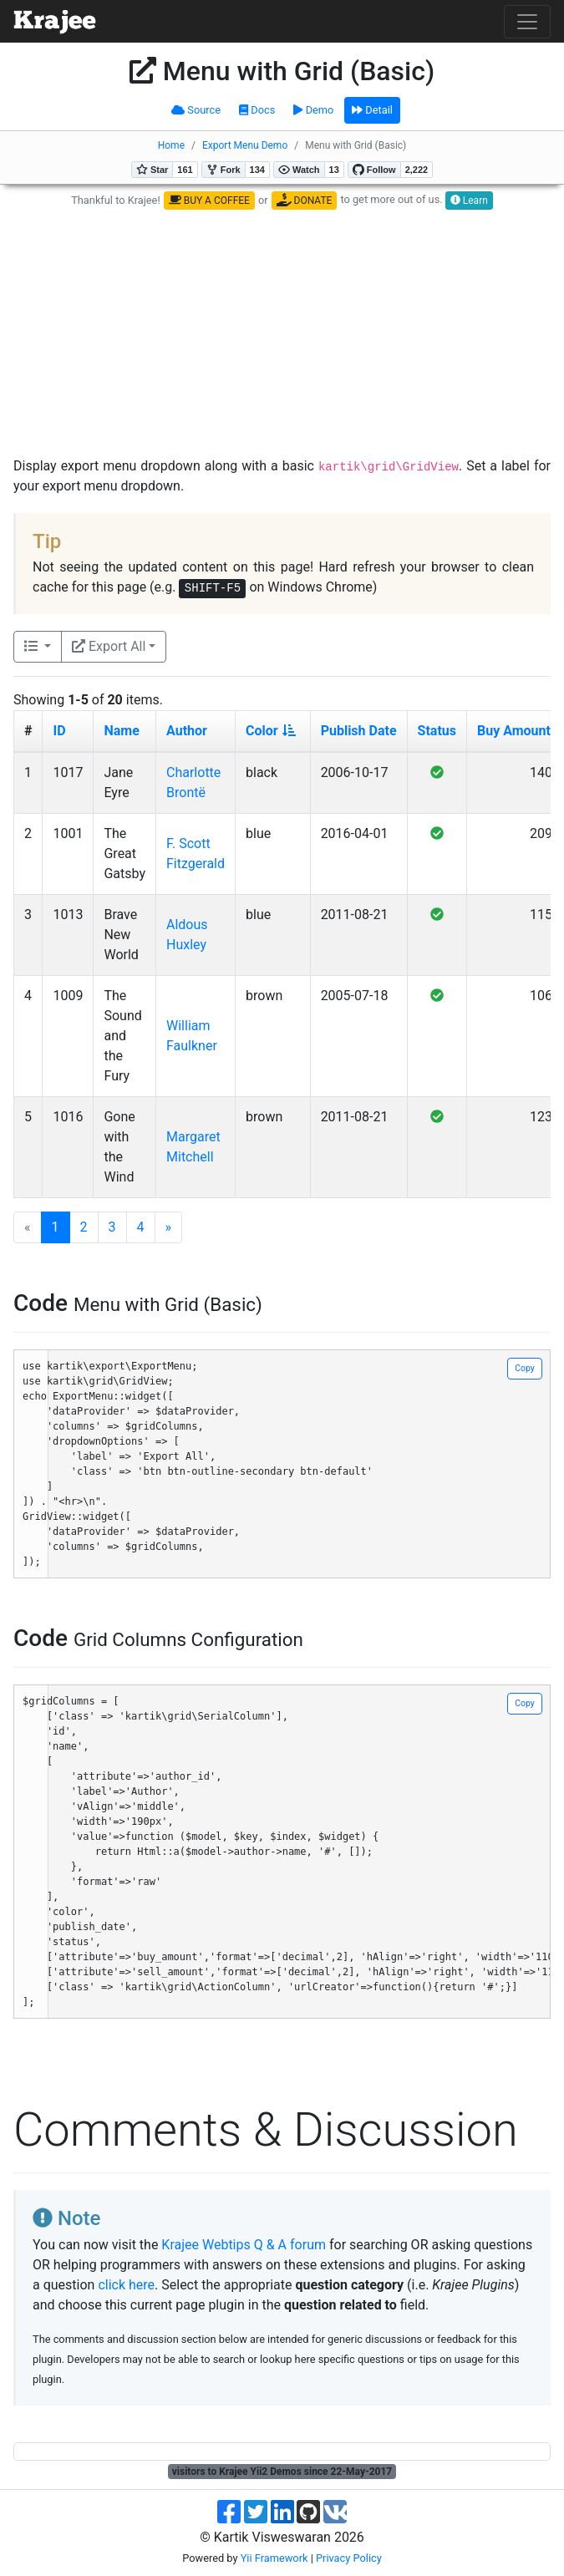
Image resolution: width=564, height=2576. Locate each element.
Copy (524, 1368)
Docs (257, 110)
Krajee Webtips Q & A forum (243, 2245)
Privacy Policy (349, 2558)
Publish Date (359, 731)
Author (186, 731)
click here (126, 2285)
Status (437, 731)
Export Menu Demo (244, 145)
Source (196, 110)
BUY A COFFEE (209, 200)
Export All (108, 646)
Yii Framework (274, 2558)
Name (121, 731)
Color (271, 731)
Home (171, 145)
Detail (372, 110)
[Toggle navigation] (527, 21)
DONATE (305, 199)
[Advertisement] (285, 333)
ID (59, 731)
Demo (313, 110)
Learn (469, 200)
